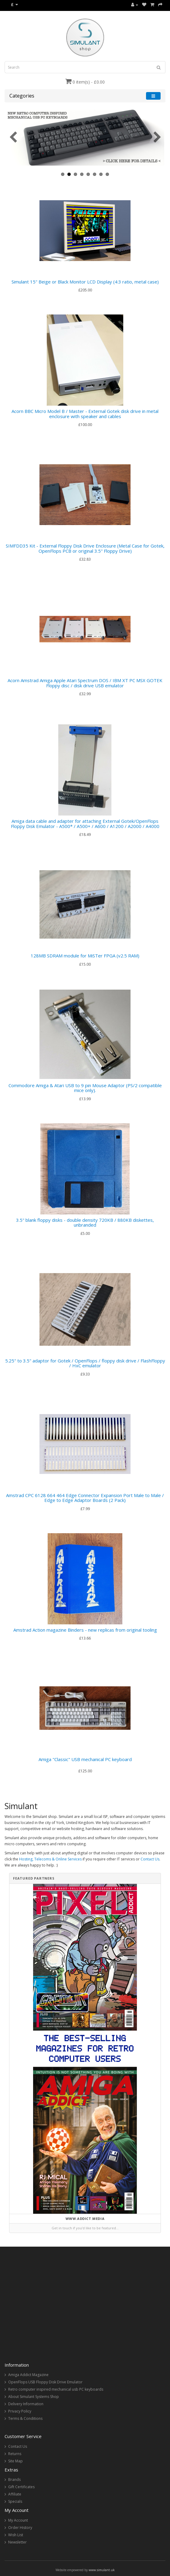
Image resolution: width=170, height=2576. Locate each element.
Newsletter (17, 2542)
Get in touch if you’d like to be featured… (85, 2228)
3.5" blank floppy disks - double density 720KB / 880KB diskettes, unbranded (85, 1222)
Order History (20, 2527)
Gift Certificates (21, 2486)
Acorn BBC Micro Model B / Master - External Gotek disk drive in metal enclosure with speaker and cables (85, 413)
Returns (14, 2453)
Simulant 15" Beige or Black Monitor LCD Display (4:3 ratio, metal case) (85, 282)
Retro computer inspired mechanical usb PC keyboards (55, 2389)
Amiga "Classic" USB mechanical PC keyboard (85, 1759)
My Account (18, 2520)
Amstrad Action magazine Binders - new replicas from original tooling (85, 1630)
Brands (14, 2479)
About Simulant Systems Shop (33, 2396)
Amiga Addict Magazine (28, 2374)
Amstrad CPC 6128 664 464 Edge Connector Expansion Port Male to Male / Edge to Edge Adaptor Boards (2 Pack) (85, 1497)
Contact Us (150, 1859)
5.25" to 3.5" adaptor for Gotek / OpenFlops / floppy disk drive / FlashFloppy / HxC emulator (85, 1363)
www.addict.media (85, 2218)
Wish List (15, 2534)
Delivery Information (25, 2403)
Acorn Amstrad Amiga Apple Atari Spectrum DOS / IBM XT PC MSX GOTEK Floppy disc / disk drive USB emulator (85, 683)
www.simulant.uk (102, 2570)
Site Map (15, 2461)
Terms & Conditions (25, 2418)
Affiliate (14, 2494)
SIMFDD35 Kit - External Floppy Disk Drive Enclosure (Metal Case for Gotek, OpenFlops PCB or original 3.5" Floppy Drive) (85, 548)
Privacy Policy (19, 2411)
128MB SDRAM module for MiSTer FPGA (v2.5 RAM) (85, 956)
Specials (15, 2501)
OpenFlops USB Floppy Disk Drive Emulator (45, 2382)
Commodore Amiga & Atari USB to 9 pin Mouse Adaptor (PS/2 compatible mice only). (85, 1088)
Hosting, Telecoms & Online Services (50, 1859)
